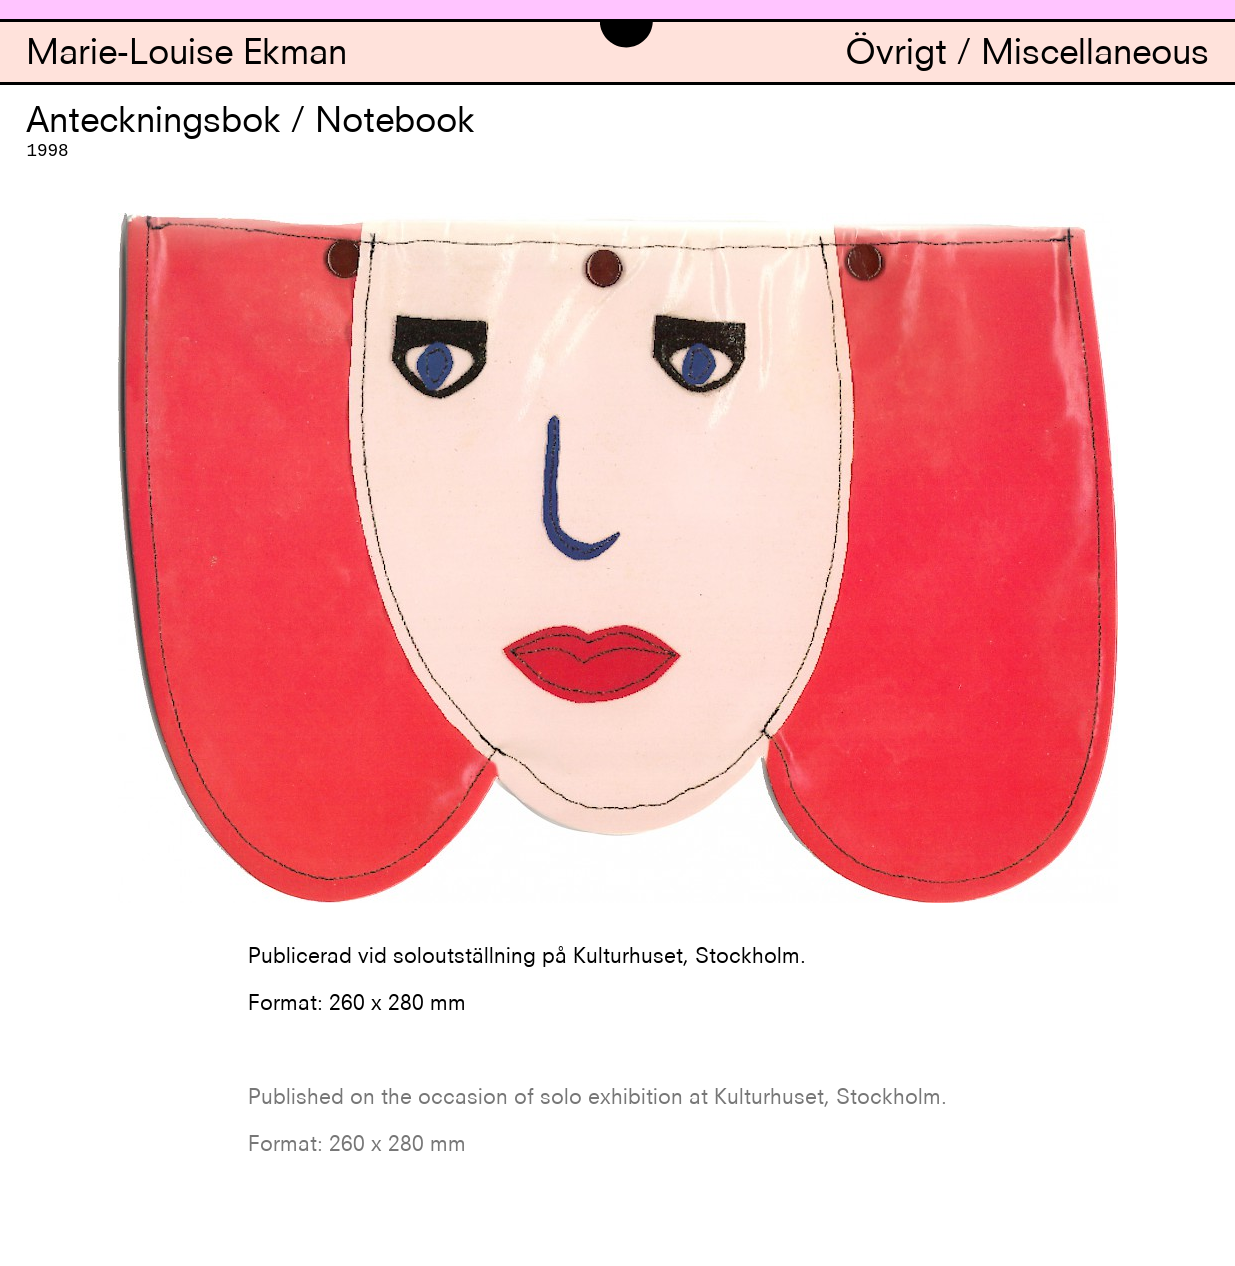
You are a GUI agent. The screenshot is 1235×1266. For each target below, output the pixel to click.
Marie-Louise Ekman (186, 55)
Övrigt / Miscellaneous (1027, 55)
